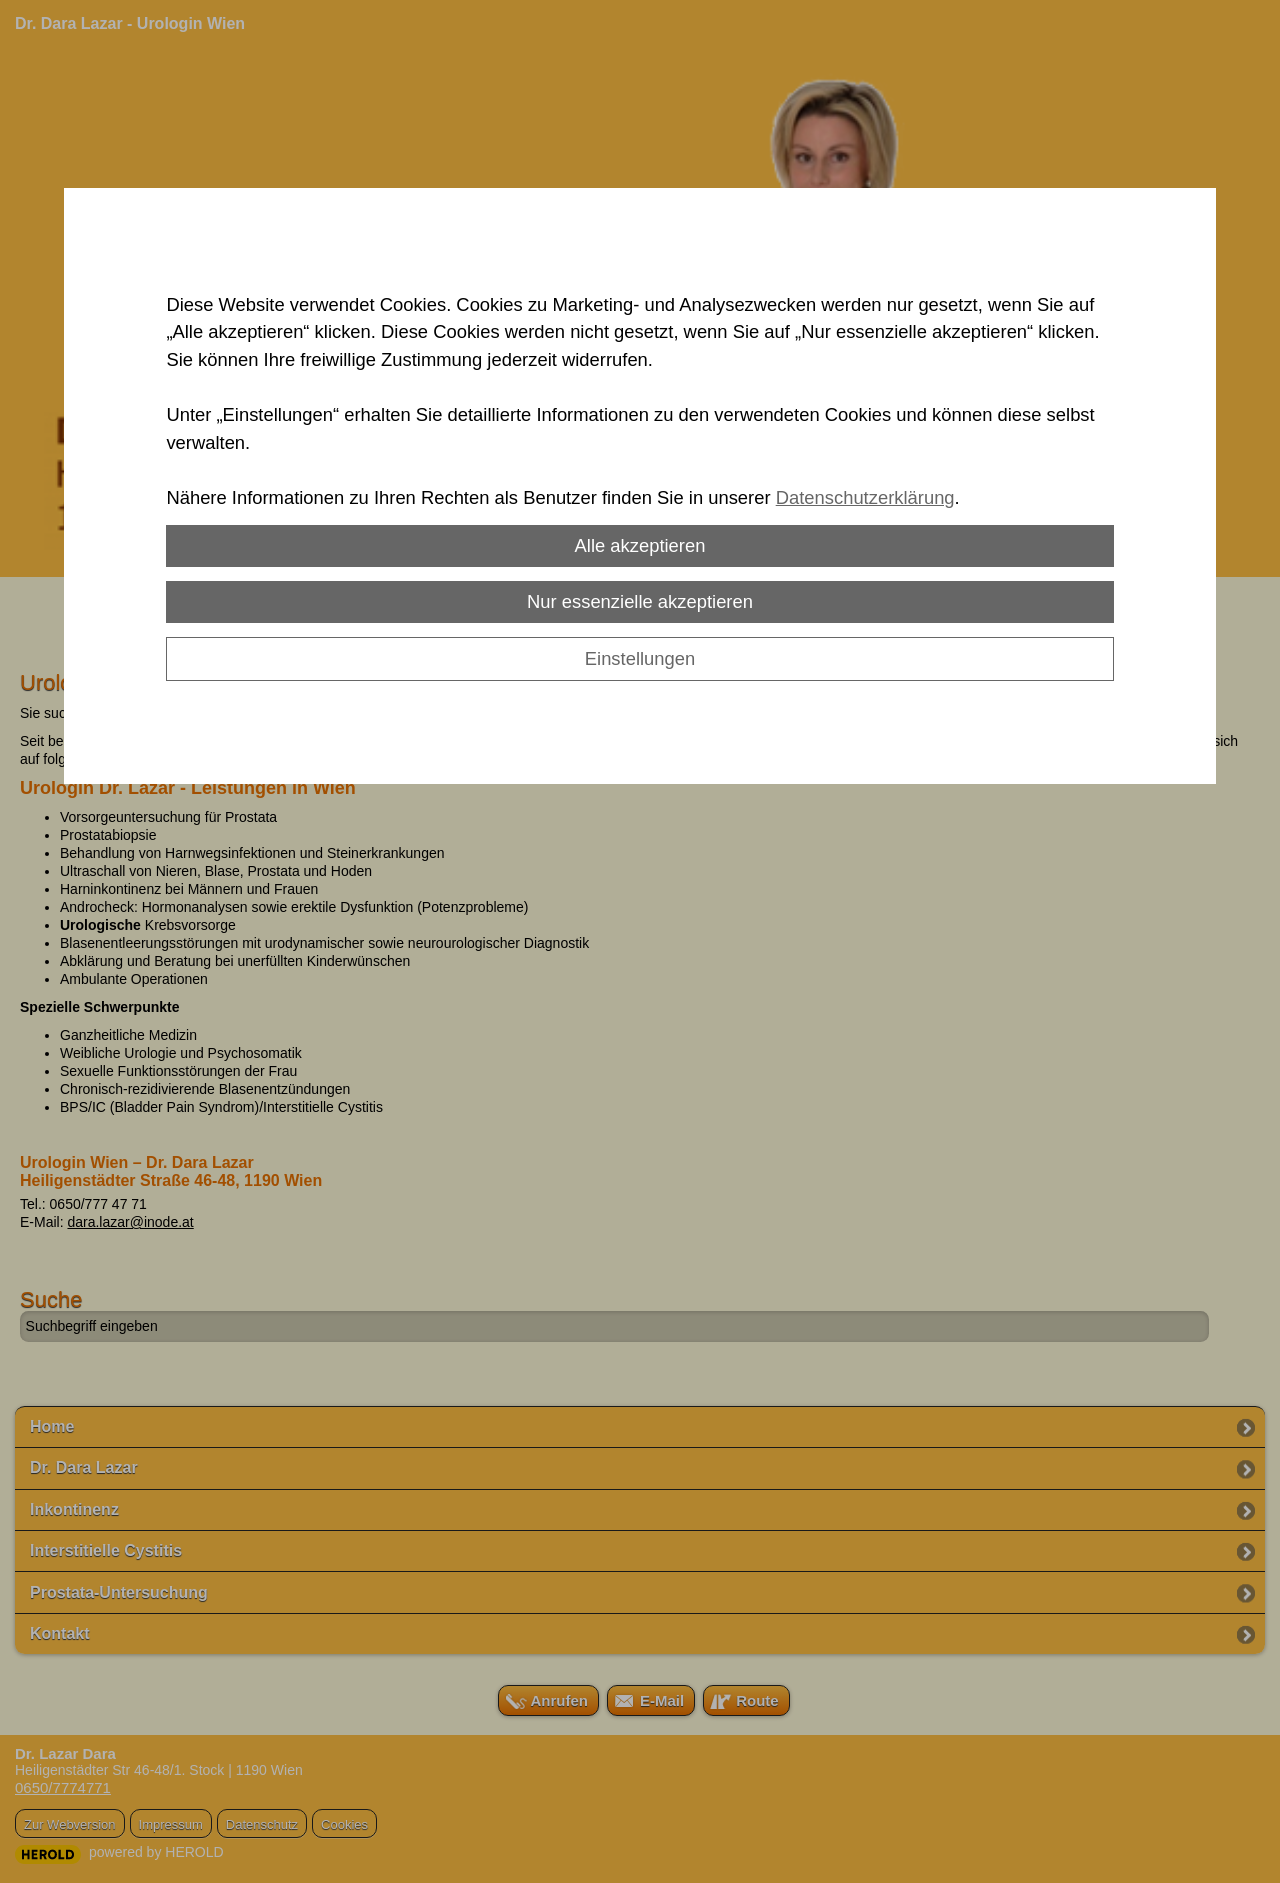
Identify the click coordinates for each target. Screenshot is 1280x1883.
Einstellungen (640, 658)
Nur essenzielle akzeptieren (640, 601)
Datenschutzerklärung (865, 497)
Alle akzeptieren (640, 545)
